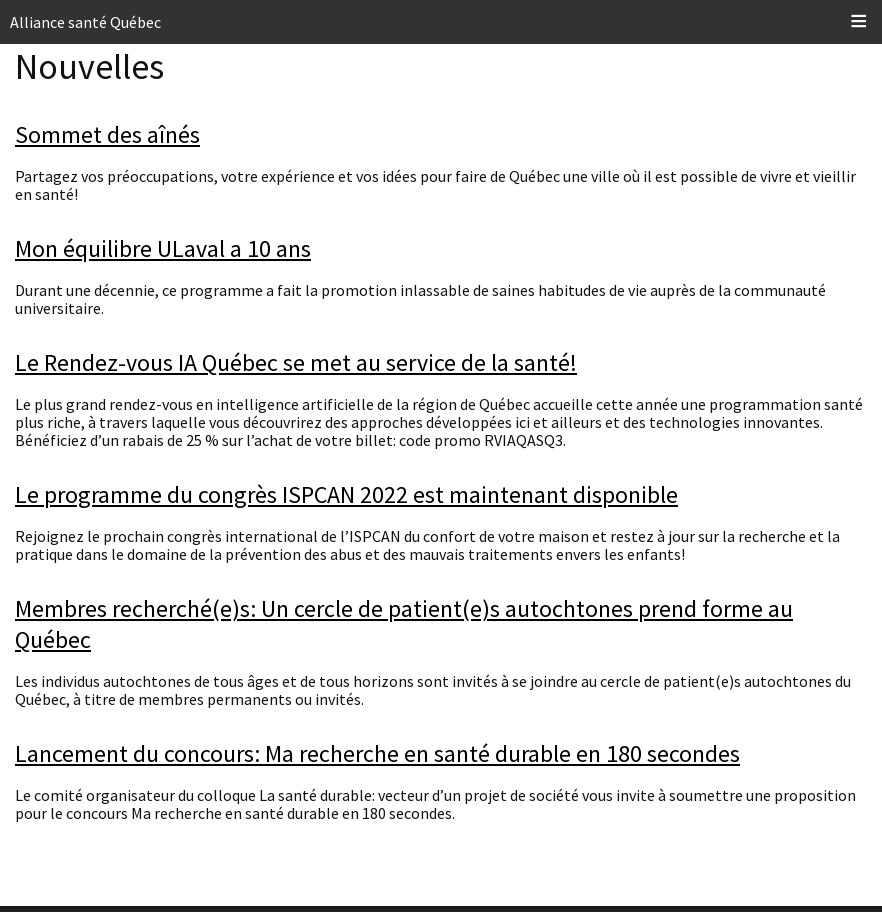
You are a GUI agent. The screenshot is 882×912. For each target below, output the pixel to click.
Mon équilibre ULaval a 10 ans (163, 248)
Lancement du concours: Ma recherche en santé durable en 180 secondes (377, 753)
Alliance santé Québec (85, 22)
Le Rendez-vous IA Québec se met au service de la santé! (296, 362)
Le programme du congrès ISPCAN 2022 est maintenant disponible (346, 494)
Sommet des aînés (107, 134)
